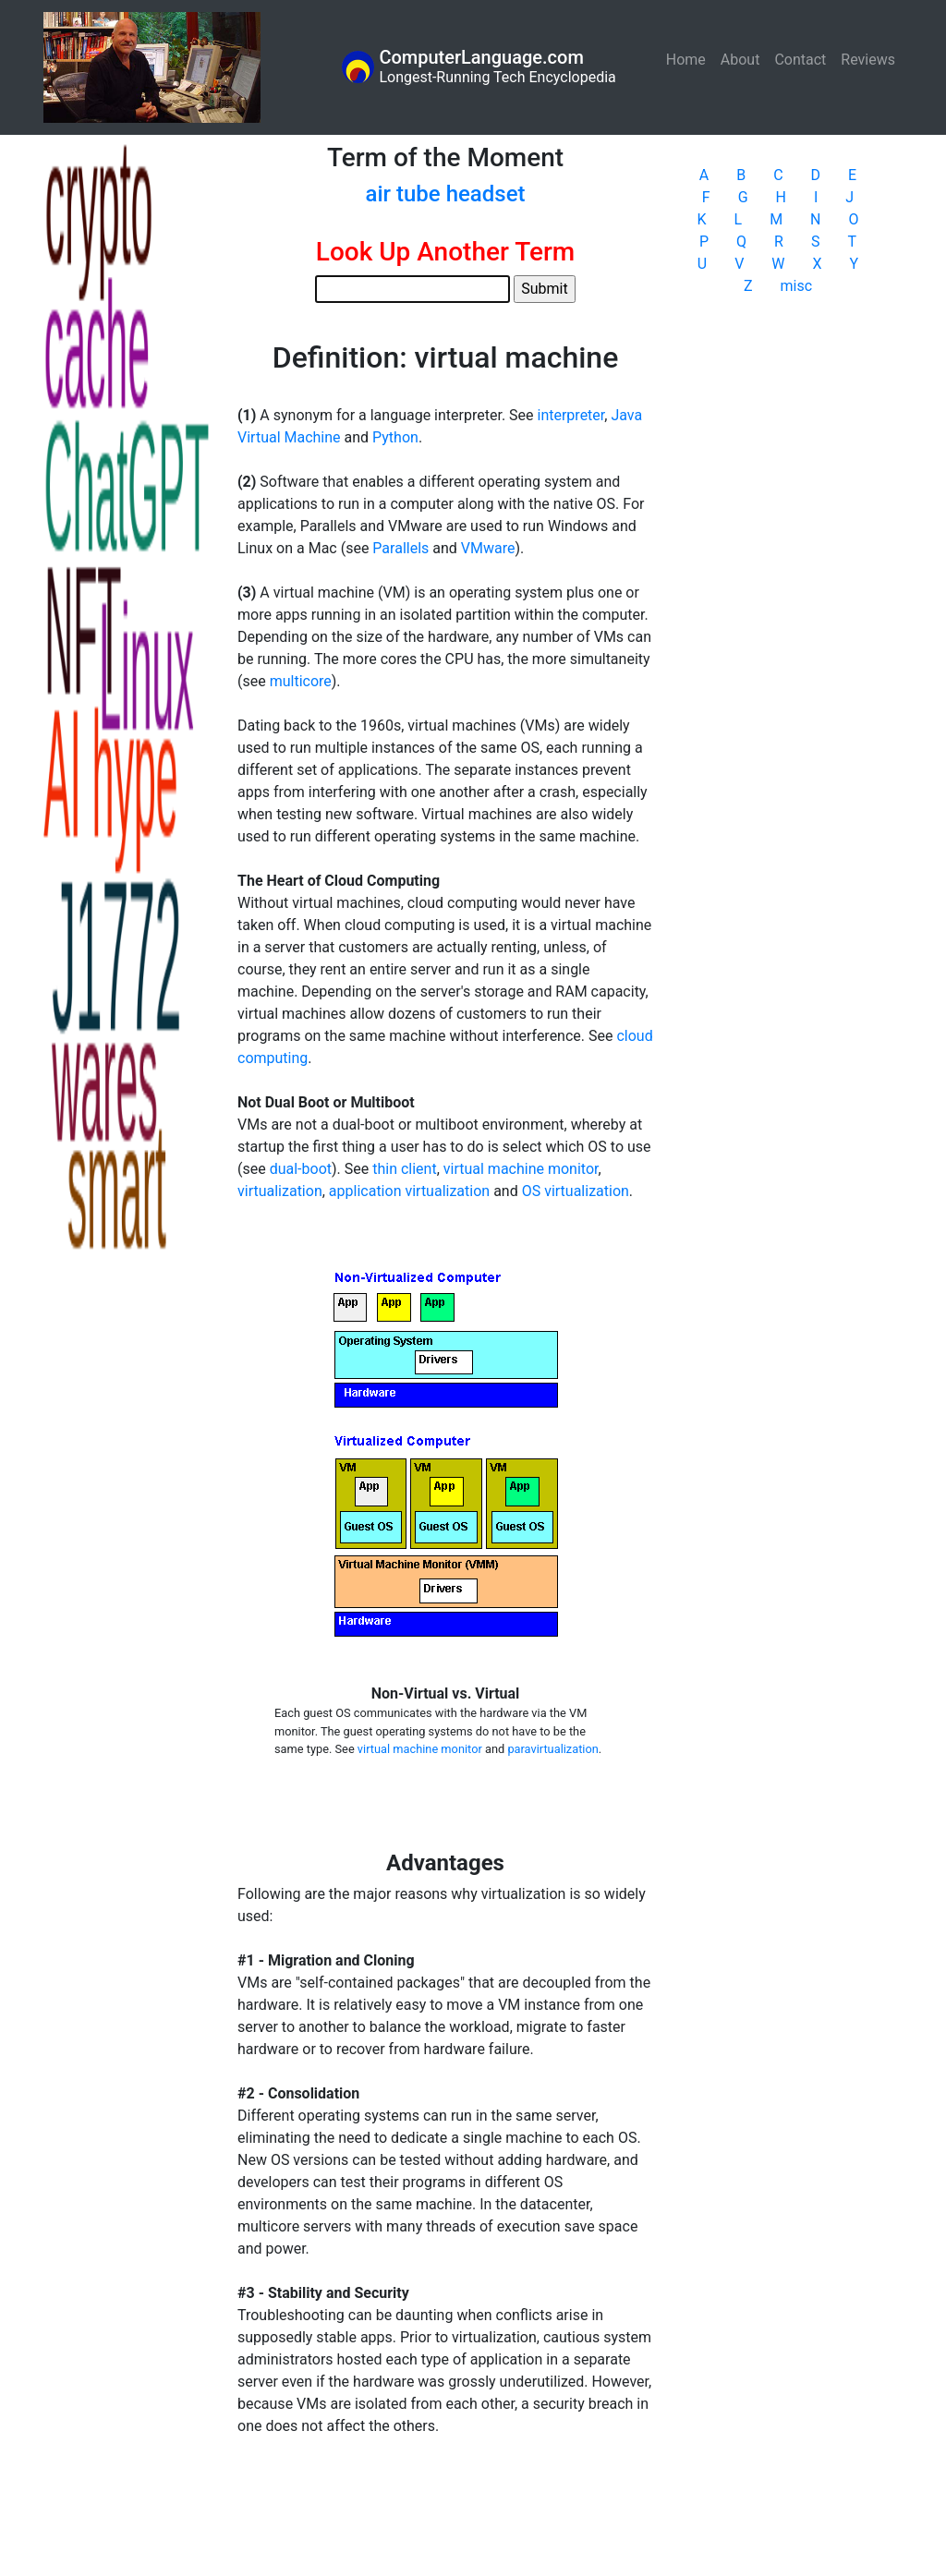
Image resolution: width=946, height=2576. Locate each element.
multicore (301, 681)
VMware (488, 548)
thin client (404, 1169)
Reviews (868, 59)
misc (797, 286)
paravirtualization (552, 1749)
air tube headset (445, 194)
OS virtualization (575, 1191)
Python (395, 437)
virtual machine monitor (521, 1169)
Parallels (400, 548)
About (740, 59)
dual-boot (301, 1169)
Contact (800, 59)
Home (689, 58)
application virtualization (409, 1191)
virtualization (279, 1191)
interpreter (571, 415)
